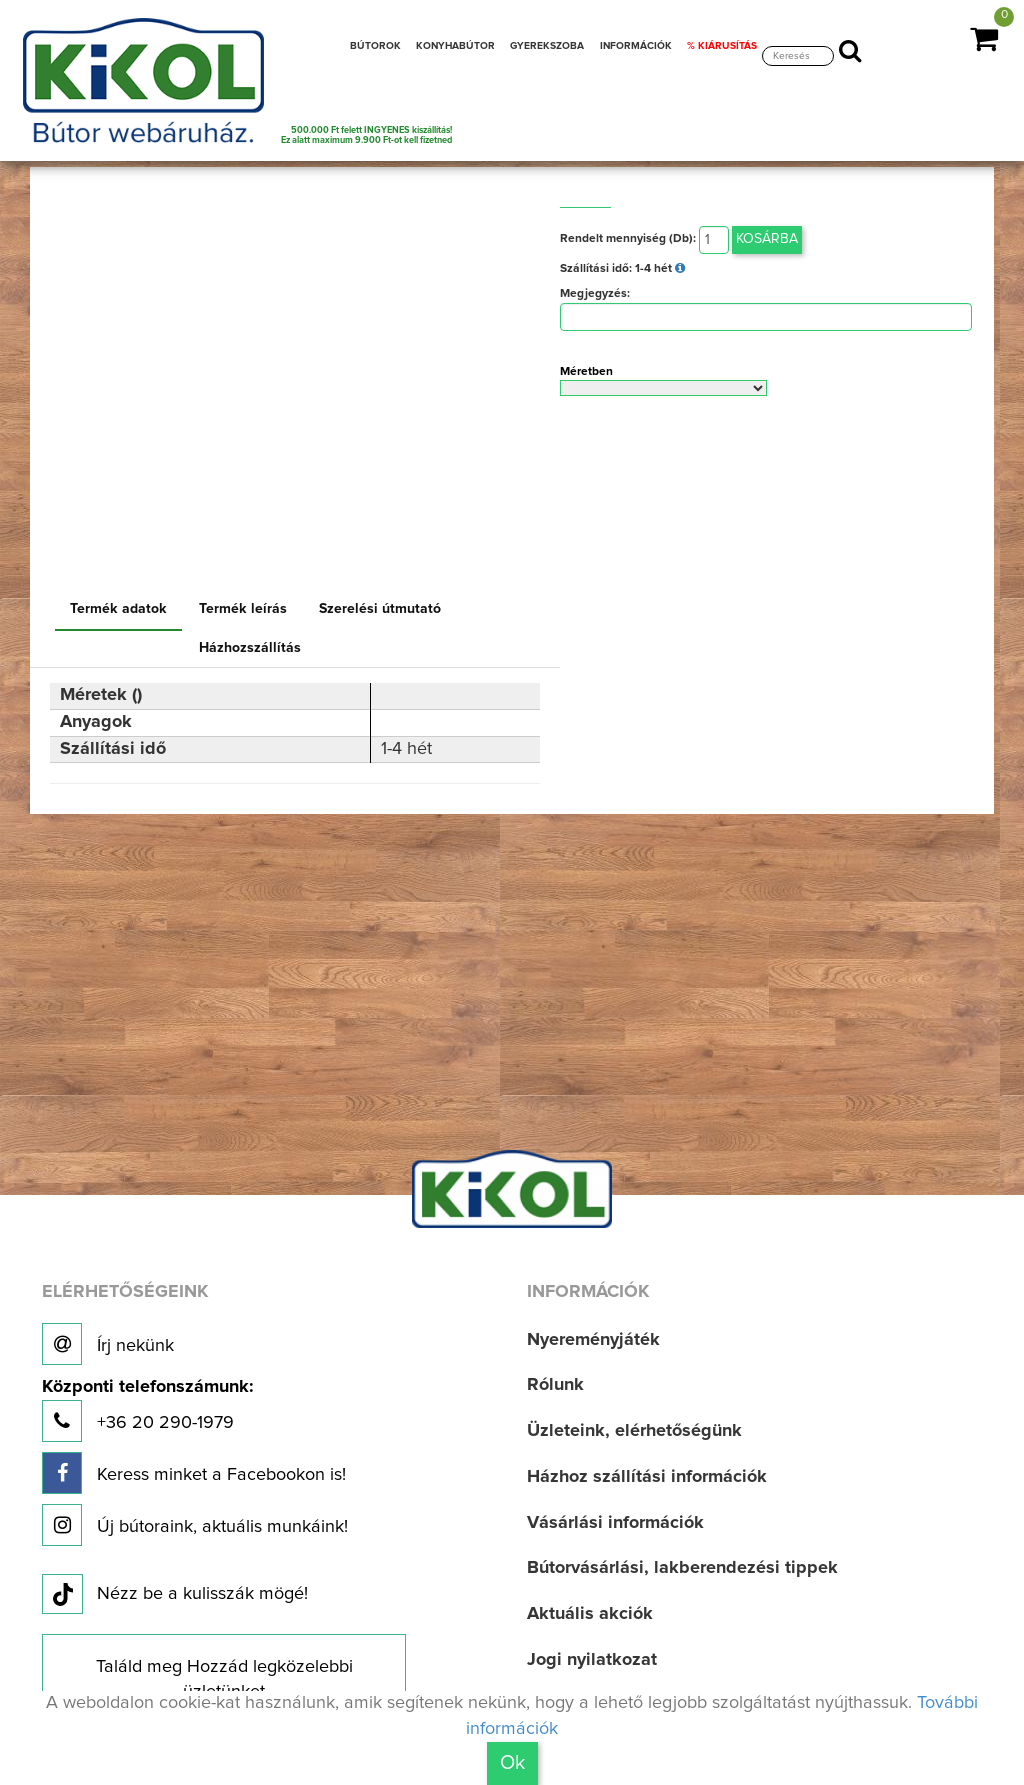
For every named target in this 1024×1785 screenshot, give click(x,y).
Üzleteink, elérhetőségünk (634, 1431)
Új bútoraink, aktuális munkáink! (195, 1525)
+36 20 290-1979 (147, 1410)
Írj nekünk (108, 1344)
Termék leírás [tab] (243, 609)
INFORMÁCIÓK (636, 46)
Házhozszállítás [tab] (250, 648)
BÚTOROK (375, 46)
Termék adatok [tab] (118, 609)
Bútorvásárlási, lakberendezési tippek (682, 1568)
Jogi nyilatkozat (592, 1660)
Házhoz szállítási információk (647, 1477)
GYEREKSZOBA (547, 46)
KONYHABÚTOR (455, 46)
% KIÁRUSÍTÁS (722, 46)
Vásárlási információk (615, 1523)
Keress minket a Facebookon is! (194, 1473)
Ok (512, 1763)
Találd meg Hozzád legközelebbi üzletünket (224, 1680)
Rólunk (555, 1385)
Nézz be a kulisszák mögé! (175, 1595)
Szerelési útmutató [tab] (380, 609)
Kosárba (767, 239)
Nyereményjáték (593, 1340)
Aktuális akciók (590, 1614)
